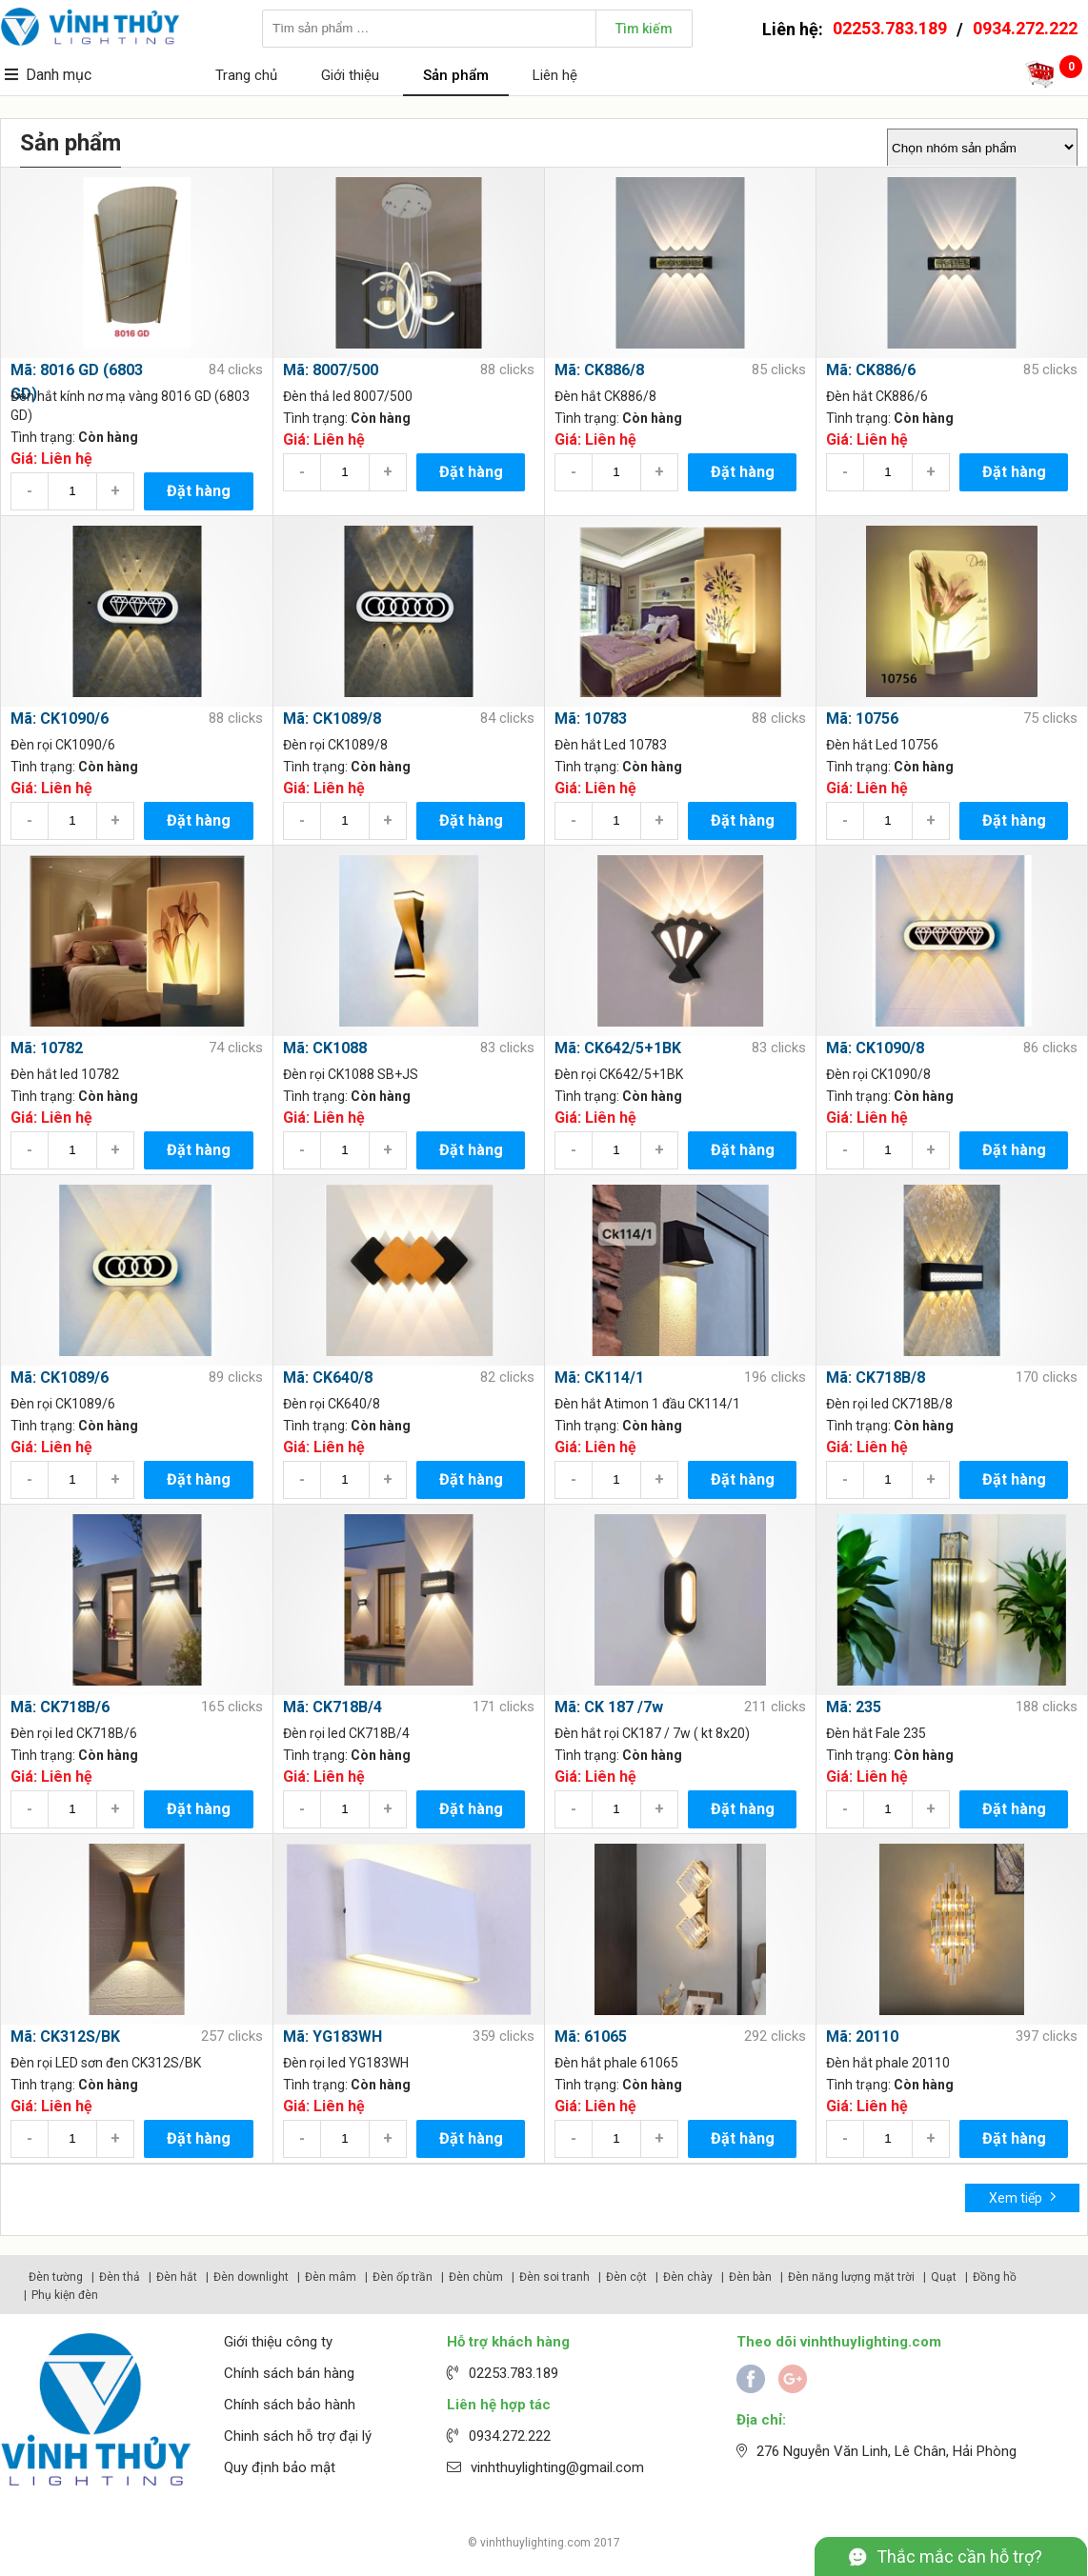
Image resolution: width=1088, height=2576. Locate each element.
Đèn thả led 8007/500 (348, 396)
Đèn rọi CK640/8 (331, 1403)
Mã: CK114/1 (599, 1377)
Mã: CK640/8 (328, 1377)
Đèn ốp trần (403, 2277)
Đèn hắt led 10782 (64, 1074)
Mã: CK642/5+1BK (617, 1048)
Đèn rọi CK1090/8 (878, 1074)
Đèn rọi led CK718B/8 (889, 1403)
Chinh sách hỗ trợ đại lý (298, 2436)
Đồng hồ (995, 2277)
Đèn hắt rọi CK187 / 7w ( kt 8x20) (652, 1733)
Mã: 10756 (862, 718)
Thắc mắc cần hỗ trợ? (959, 2556)
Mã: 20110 (862, 2036)
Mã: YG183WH (332, 2036)
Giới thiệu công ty (278, 2341)
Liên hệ (555, 75)
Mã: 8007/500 (330, 370)
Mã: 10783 (590, 718)
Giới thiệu (350, 75)
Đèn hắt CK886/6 (877, 396)
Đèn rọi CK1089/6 (62, 1403)
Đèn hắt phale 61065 (616, 2062)
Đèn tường (56, 2277)
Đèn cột (626, 2277)
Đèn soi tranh (554, 2277)
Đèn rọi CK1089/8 (335, 744)
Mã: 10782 (46, 1048)
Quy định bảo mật (279, 2467)
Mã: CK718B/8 (875, 1377)
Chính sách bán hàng (289, 2373)
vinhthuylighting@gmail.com (557, 2467)
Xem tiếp (1023, 2196)
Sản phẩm (456, 75)
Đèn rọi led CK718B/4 (346, 1733)
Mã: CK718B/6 (60, 1707)
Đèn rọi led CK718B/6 (73, 1733)
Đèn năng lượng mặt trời (851, 2277)
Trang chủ (246, 75)
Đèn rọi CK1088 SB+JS (350, 1074)
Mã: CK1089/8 (332, 718)
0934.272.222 (1025, 28)
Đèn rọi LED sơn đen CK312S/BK (105, 2062)
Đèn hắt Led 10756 (882, 744)
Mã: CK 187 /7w (608, 1707)
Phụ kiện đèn (64, 2295)
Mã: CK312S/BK (65, 2036)
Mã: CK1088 (325, 1048)
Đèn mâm (330, 2277)
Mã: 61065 (590, 2036)
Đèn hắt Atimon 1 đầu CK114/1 (647, 1403)
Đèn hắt (176, 2277)
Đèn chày (688, 2277)
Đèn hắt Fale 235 (876, 1733)
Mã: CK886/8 (599, 370)
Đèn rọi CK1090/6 (62, 744)
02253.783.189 (890, 28)
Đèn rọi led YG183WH (346, 2062)
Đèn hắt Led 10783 (610, 744)
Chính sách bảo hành (289, 2404)
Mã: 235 (853, 1707)
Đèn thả (119, 2277)
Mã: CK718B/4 (332, 1707)
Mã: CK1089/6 (59, 1377)
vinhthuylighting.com (535, 2542)
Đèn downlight (251, 2277)
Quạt (944, 2277)
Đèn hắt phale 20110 (888, 2062)
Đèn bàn (750, 2277)
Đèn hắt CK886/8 (605, 396)
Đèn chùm (476, 2277)
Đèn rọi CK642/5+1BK (618, 1074)
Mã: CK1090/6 (59, 718)
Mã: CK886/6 (871, 370)
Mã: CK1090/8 (875, 1048)
